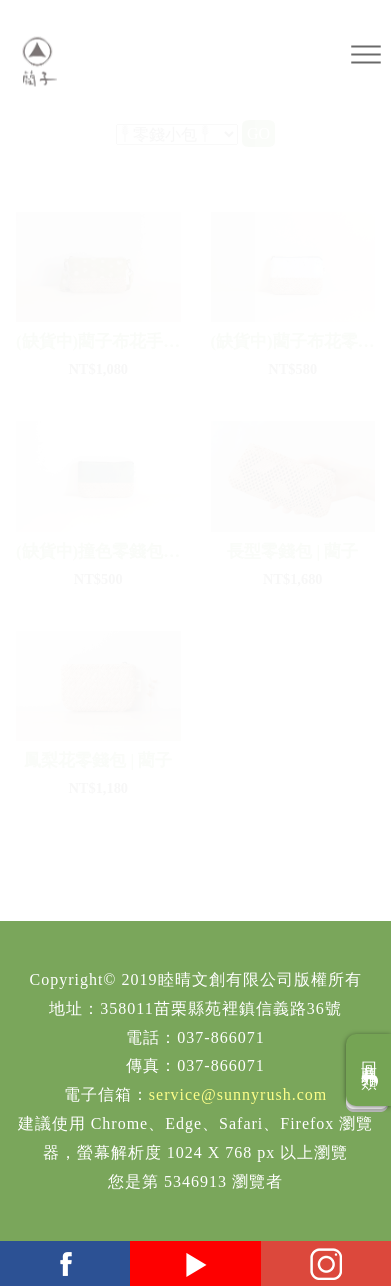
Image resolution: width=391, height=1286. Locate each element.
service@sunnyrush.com (238, 1094)
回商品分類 (369, 1070)
